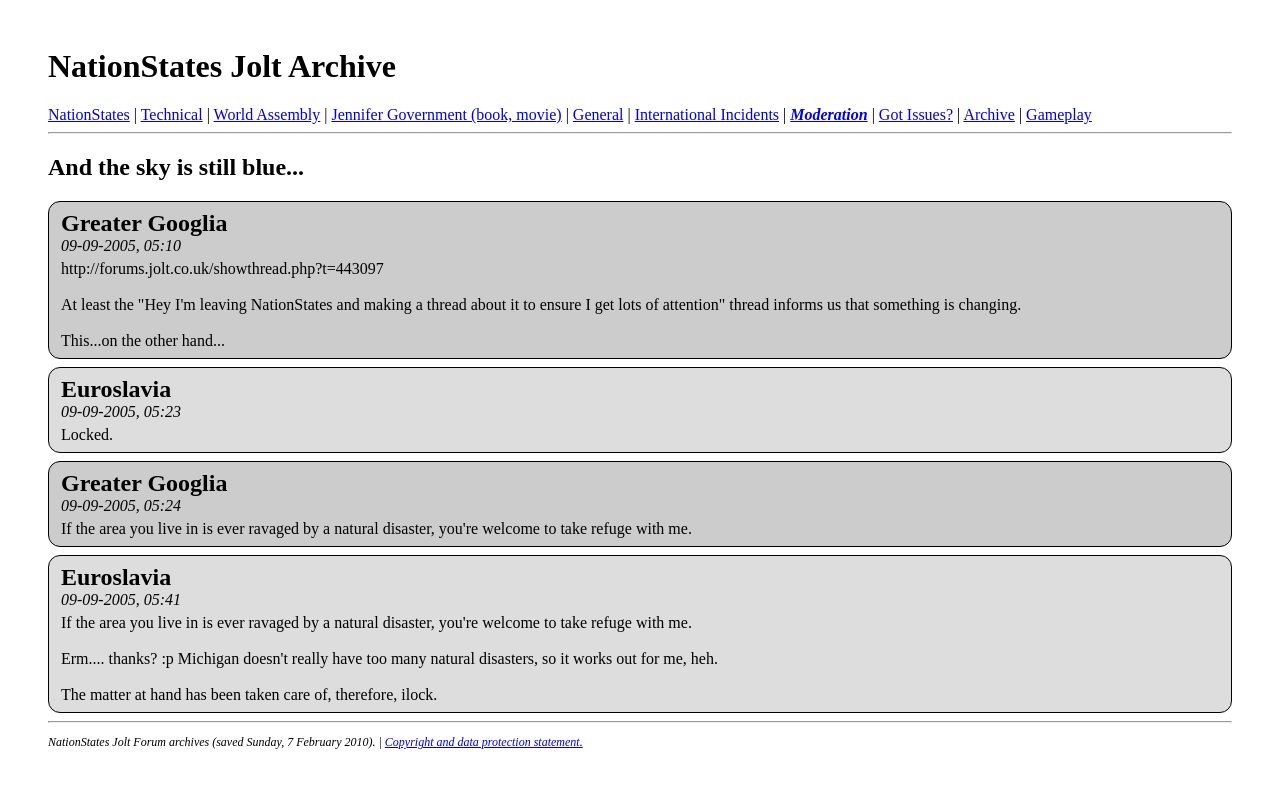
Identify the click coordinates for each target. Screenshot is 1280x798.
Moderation (828, 114)
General (598, 114)
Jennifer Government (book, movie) (446, 114)
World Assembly (267, 114)
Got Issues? (916, 114)
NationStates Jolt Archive (222, 66)
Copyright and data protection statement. (484, 742)
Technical (172, 114)
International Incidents (707, 114)
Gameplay (1059, 114)
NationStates (89, 114)
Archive (989, 114)
